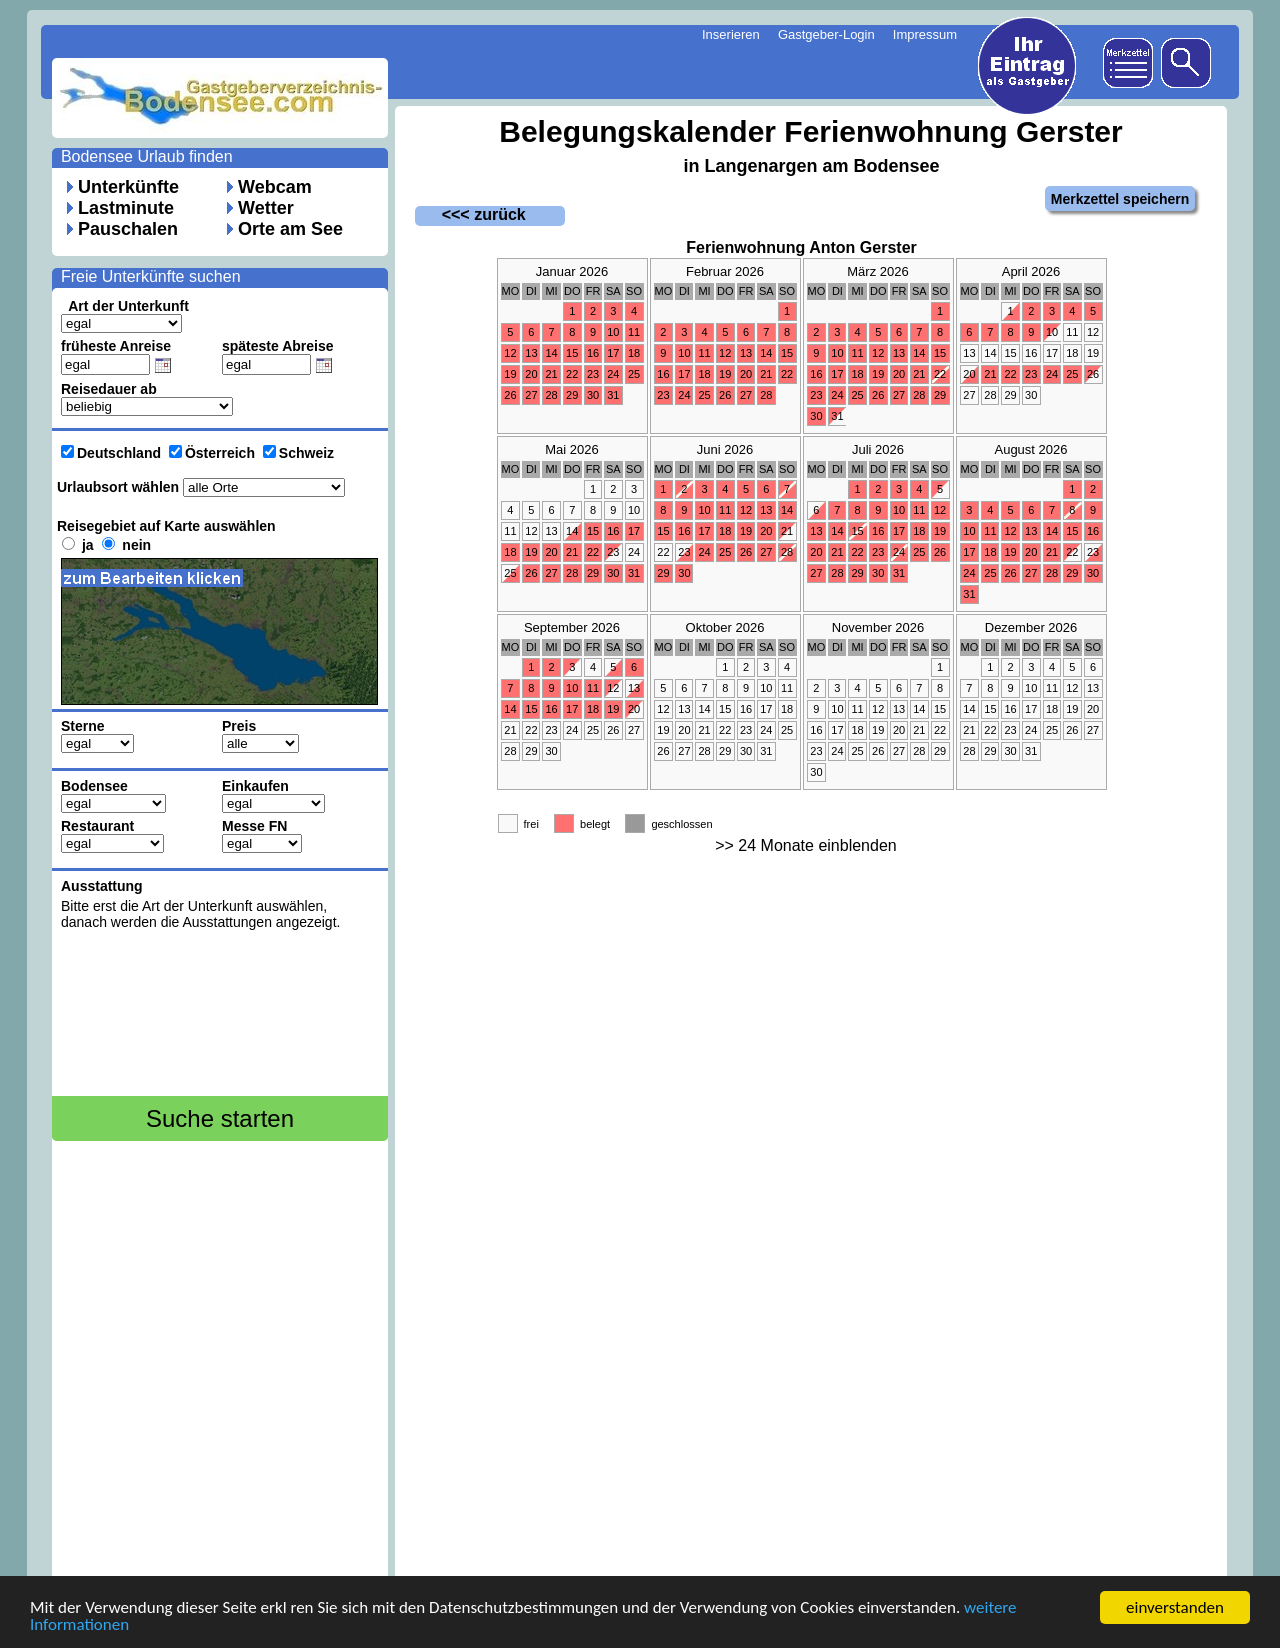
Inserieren (731, 34)
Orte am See (290, 229)
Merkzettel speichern (1120, 199)
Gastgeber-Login (826, 34)
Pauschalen (128, 229)
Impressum (925, 34)
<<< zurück (470, 214)
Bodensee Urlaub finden (147, 156)
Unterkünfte (128, 187)
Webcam (275, 187)
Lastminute (126, 208)
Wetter (266, 208)
